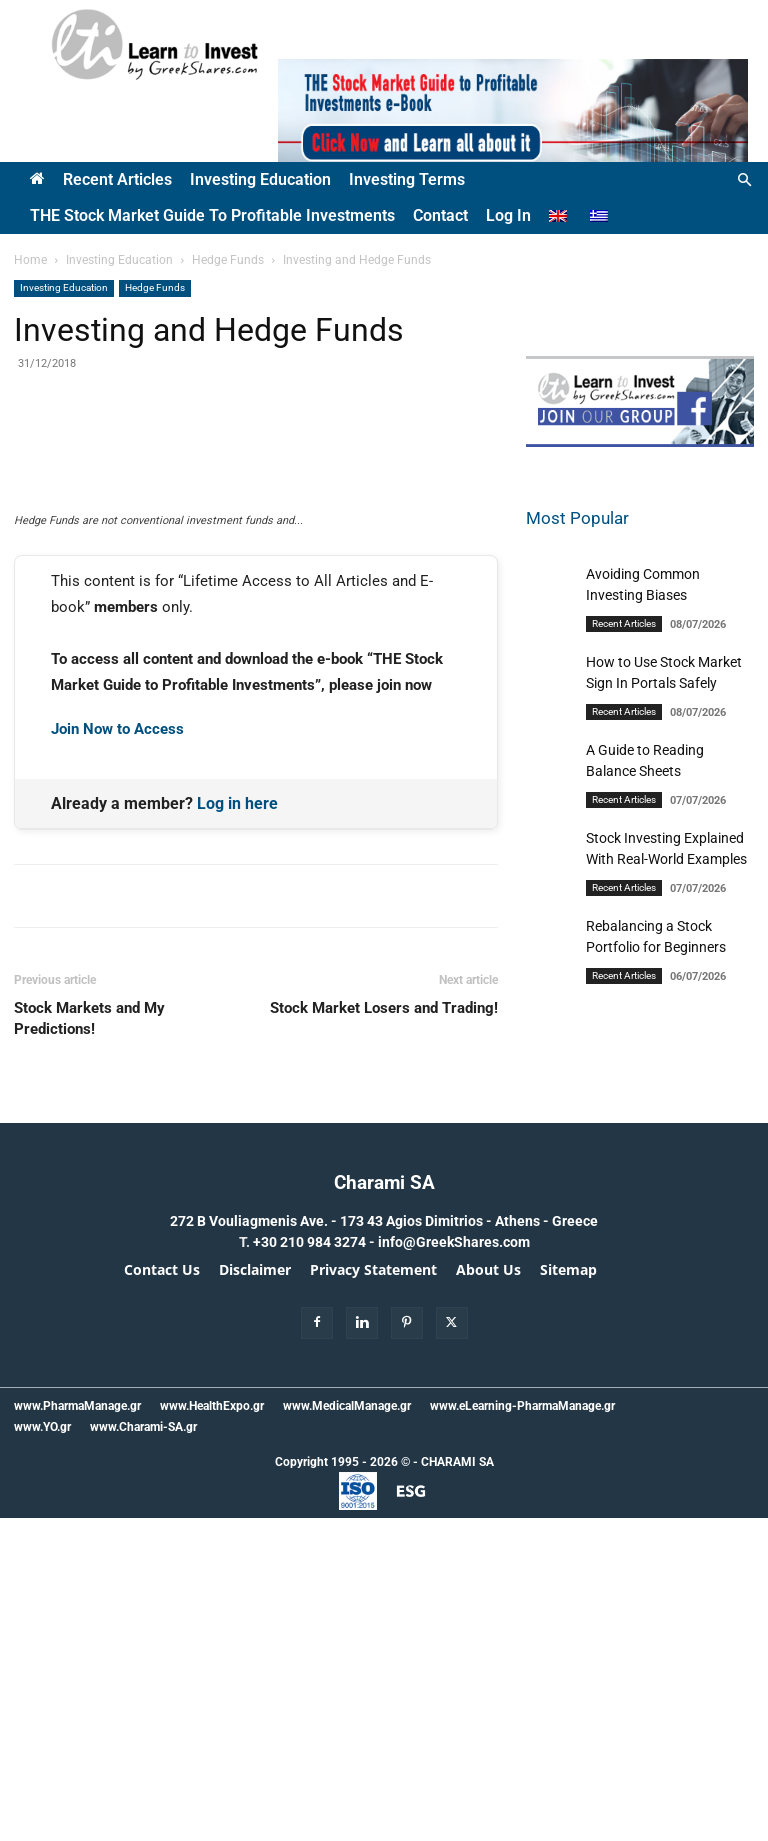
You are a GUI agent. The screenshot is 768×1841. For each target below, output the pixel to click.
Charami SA (384, 1505)
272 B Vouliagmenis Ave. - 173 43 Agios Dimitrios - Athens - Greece (384, 1544)
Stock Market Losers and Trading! (384, 1331)
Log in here (237, 1125)
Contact (440, 215)
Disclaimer (255, 1593)
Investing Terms (407, 179)
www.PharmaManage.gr (77, 1729)
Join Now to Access (117, 1052)
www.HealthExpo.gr (212, 1729)
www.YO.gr (42, 1750)
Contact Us (162, 1593)
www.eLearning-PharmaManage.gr (522, 1729)
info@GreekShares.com (454, 1565)
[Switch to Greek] (601, 216)
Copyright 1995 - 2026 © (342, 1785)
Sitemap (568, 1593)
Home (30, 260)
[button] (744, 180)
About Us (488, 1593)
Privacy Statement (373, 1593)
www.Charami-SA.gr (143, 1750)
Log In (508, 215)
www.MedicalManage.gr (347, 1729)
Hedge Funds (228, 260)
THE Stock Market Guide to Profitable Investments (212, 215)
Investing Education (260, 179)
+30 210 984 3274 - (315, 1565)
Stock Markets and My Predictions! (89, 1341)
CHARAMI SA (457, 1785)
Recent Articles (117, 179)
